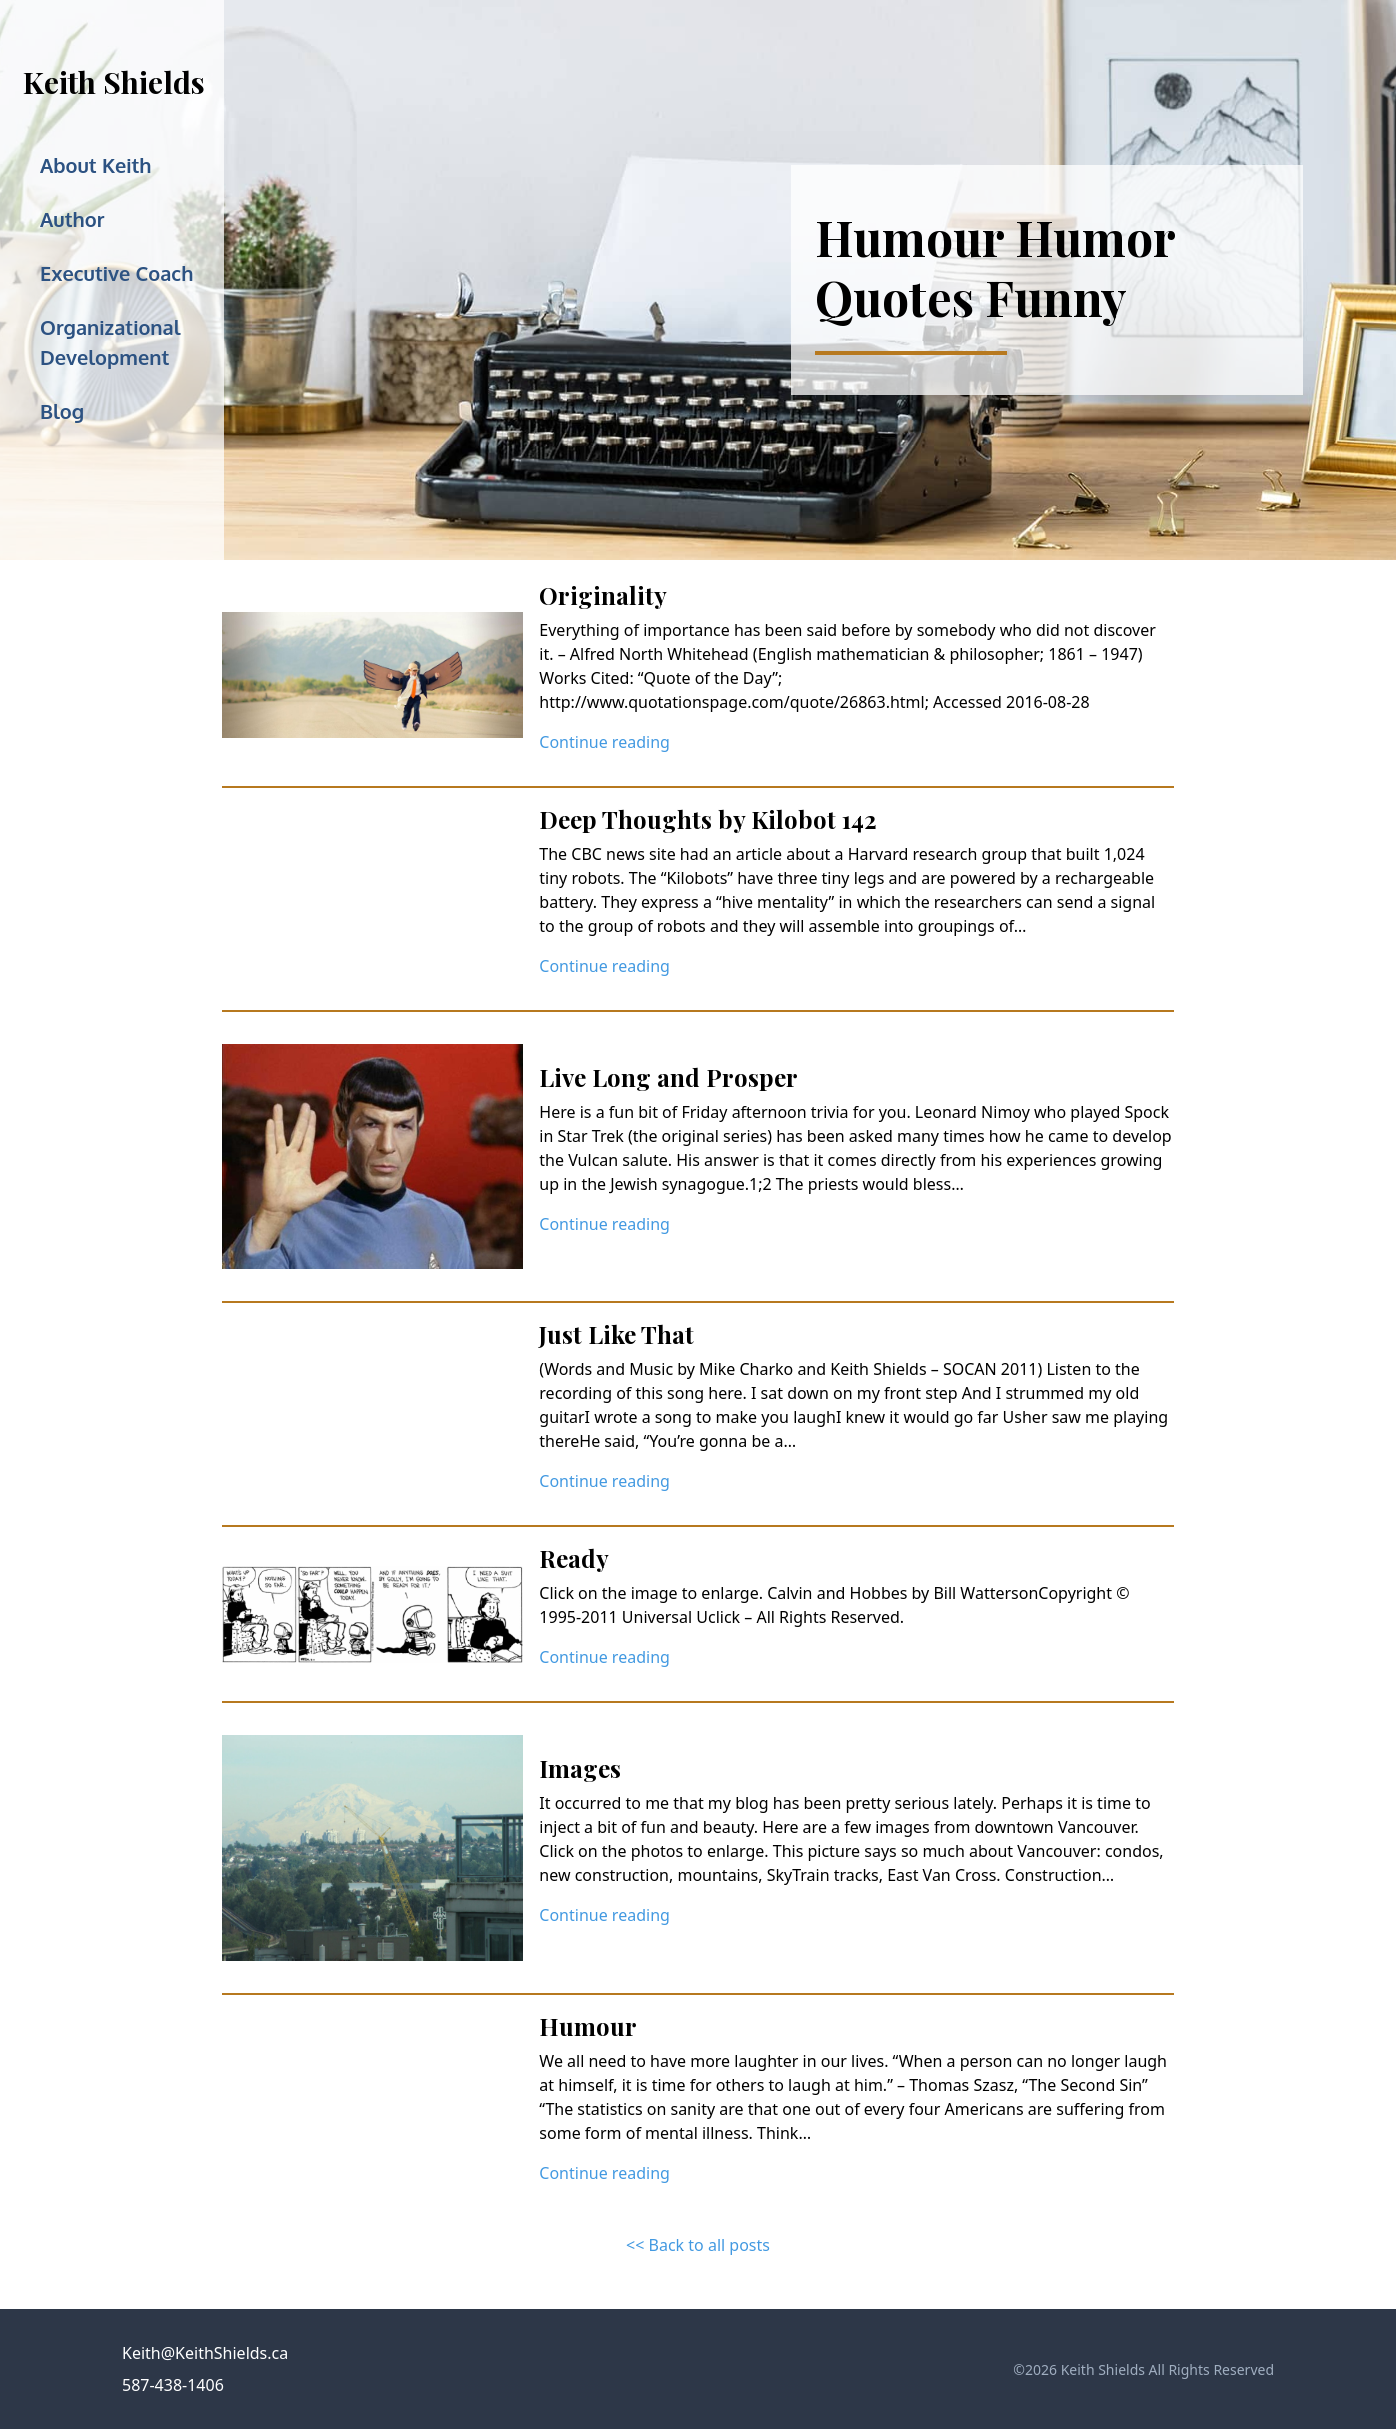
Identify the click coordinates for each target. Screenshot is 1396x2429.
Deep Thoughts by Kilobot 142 (708, 819)
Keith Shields (114, 82)
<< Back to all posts (698, 2245)
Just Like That (616, 1334)
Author (72, 219)
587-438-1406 (173, 2385)
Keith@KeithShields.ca (205, 2353)
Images (580, 1768)
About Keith (96, 165)
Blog (62, 411)
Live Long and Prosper (668, 1077)
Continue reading (604, 742)
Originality (603, 595)
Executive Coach (116, 273)
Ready (574, 1558)
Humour (588, 2026)
